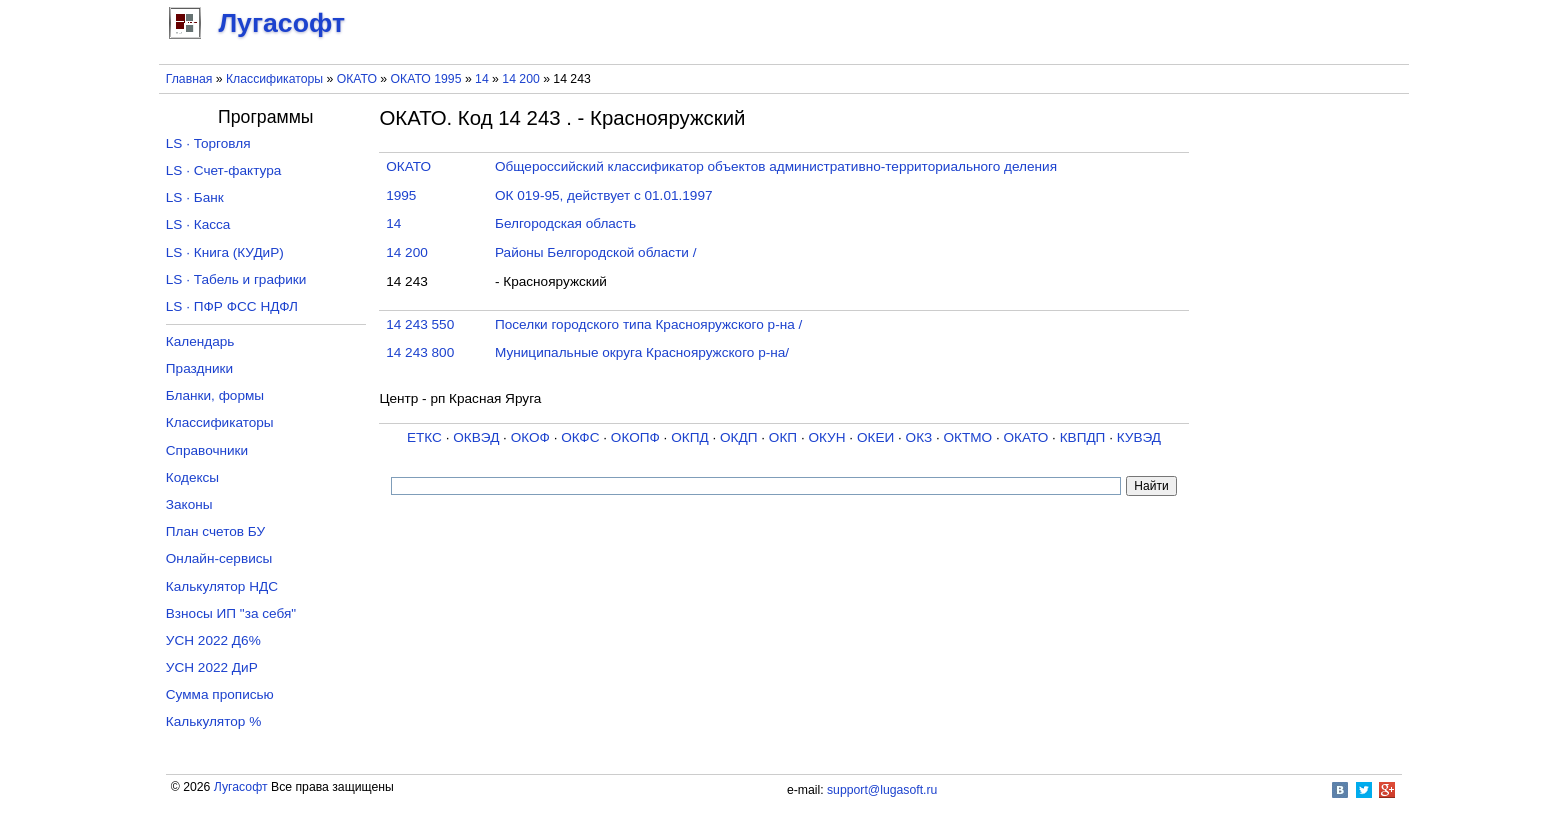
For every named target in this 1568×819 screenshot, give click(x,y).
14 (483, 79)
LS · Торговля (208, 143)
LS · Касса (198, 224)
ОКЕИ (875, 437)
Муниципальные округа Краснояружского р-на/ (642, 352)
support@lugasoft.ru (882, 790)
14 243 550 (420, 324)
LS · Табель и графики (236, 279)
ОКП (783, 437)
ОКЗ (919, 437)
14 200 (522, 79)
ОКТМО (968, 437)
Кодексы (192, 477)
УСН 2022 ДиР (212, 667)
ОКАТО (357, 79)
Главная (189, 79)
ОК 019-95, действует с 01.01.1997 (604, 195)
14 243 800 (420, 352)
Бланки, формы (215, 395)
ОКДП (738, 437)
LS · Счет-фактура (224, 170)
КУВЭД (1139, 437)
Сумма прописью (220, 694)
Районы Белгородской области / (596, 252)
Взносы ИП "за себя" (231, 613)
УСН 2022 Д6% (213, 640)
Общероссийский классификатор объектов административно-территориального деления (776, 166)
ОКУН (826, 437)
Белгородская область (565, 223)
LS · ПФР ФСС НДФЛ (232, 306)
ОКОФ (530, 437)
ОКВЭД (476, 437)
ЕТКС (424, 437)
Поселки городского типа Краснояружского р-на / (648, 324)
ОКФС (580, 437)
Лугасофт (241, 787)
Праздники (199, 368)
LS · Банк (195, 197)
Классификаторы (274, 79)
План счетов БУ (215, 531)
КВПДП (1083, 437)
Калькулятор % (213, 721)
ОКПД (689, 437)
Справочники (207, 450)
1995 (401, 195)
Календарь (200, 341)
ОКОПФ (635, 437)
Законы (189, 504)
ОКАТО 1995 (426, 79)
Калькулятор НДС (222, 586)
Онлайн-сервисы (219, 558)
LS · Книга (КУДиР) (225, 252)
